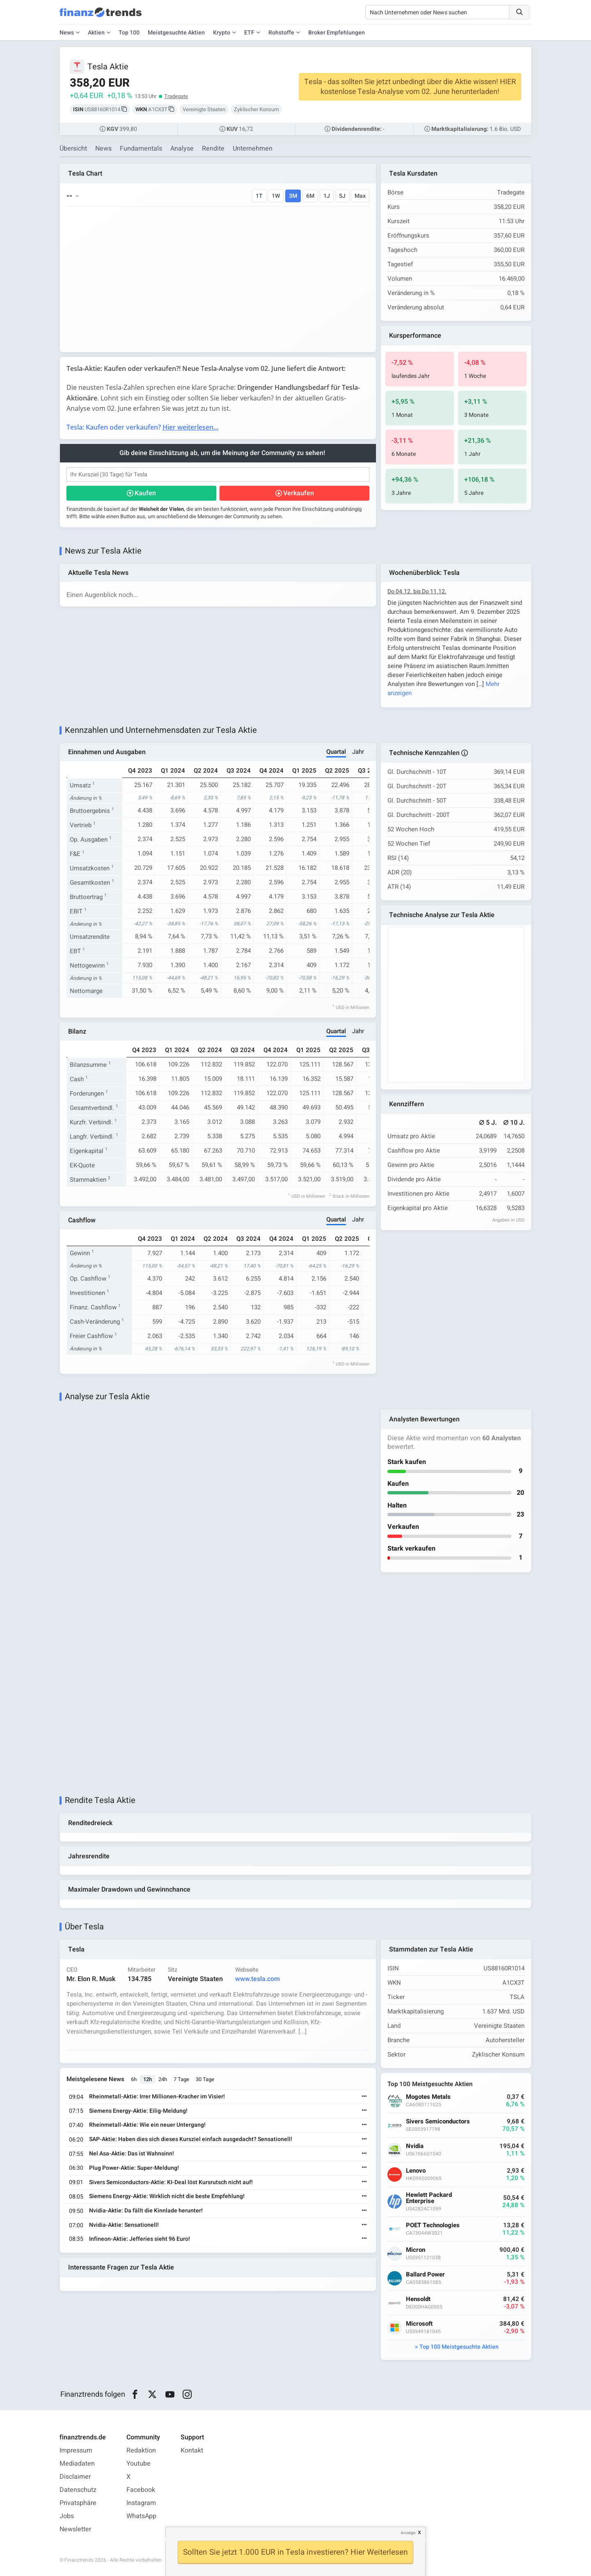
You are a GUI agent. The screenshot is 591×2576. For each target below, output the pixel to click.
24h (162, 2079)
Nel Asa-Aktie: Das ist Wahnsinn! (131, 2153)
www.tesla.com (257, 1979)
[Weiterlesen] (364, 2097)
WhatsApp (141, 2516)
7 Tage (181, 2079)
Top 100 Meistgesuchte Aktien (459, 2347)
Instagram (141, 2503)
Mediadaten (77, 2463)
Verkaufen (298, 493)
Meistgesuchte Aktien (176, 32)
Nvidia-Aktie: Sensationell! (124, 2225)
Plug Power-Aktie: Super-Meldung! (134, 2168)
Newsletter (75, 2529)
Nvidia (415, 2146)
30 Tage (205, 2079)
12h (147, 2079)
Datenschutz (78, 2490)
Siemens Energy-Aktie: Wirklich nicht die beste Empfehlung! (167, 2196)
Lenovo (416, 2171)
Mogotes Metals (428, 2097)
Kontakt (192, 2450)
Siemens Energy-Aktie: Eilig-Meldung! (138, 2111)
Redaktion (141, 2450)
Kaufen (145, 493)
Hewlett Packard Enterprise (429, 2198)
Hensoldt (418, 2299)
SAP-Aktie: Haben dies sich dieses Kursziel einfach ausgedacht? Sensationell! (190, 2139)
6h (134, 2079)
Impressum (76, 2450)
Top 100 (129, 32)
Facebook (140, 2490)
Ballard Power (425, 2275)
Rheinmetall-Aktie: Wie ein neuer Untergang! (147, 2125)
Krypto (221, 32)
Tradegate (176, 96)
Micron (415, 2250)
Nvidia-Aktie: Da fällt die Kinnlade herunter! (146, 2210)
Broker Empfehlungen (336, 32)
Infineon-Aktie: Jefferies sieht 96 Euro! (139, 2239)
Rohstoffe (281, 32)
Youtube (138, 2463)
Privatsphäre (78, 2503)
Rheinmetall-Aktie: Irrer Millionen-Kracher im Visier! (157, 2096)
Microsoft (419, 2324)
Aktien (96, 32)
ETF (249, 32)
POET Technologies (433, 2225)
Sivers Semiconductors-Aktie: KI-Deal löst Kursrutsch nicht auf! (171, 2182)
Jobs (67, 2516)
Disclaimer (75, 2477)
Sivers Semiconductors (438, 2121)
